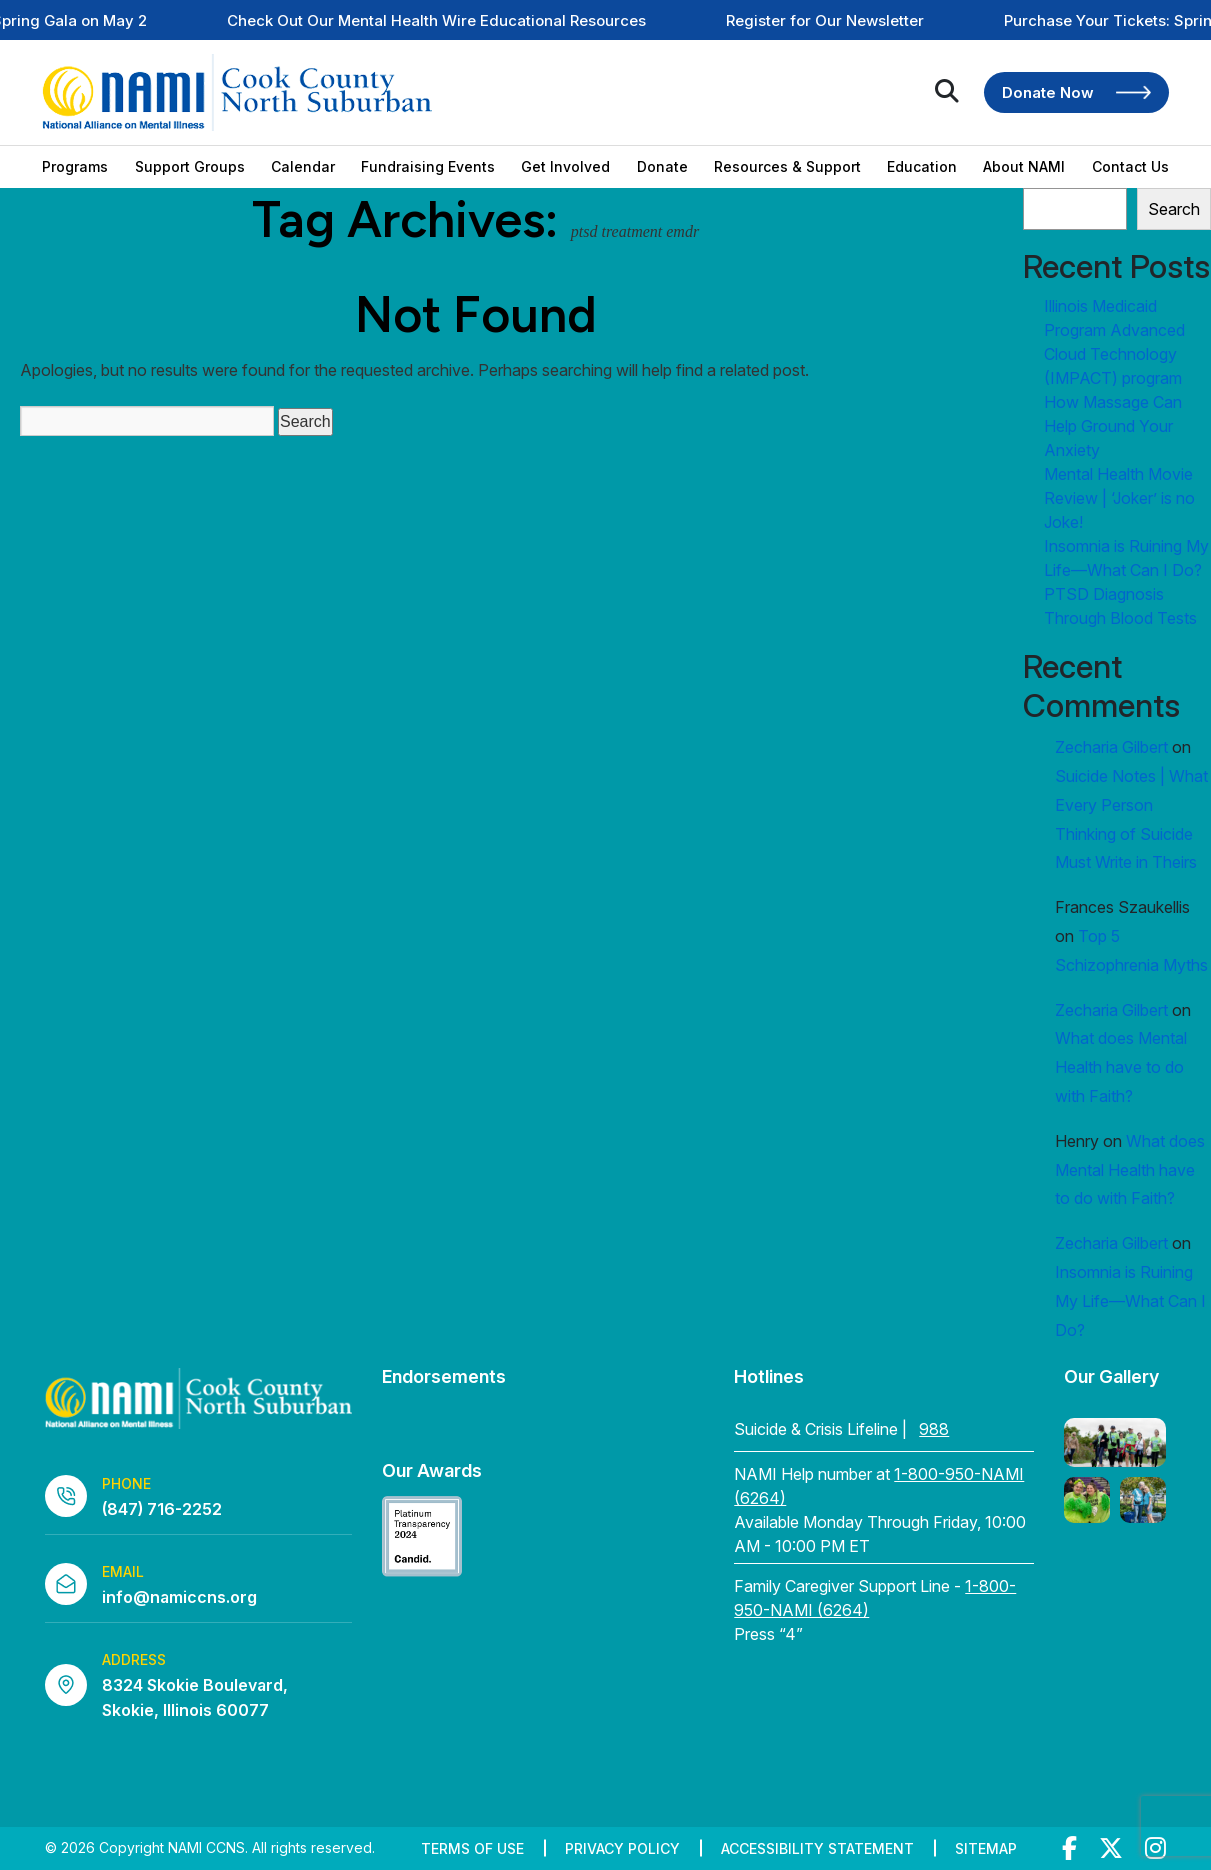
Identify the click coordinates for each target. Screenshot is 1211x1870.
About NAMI (1024, 167)
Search (1174, 209)
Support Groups (190, 167)
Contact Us (1130, 167)
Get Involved (565, 167)
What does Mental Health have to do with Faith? (1121, 1067)
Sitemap (986, 1848)
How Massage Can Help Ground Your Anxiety (1113, 426)
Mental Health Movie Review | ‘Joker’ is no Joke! (1119, 498)
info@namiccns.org (179, 1597)
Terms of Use (472, 1848)
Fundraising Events (428, 167)
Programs (75, 167)
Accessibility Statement (817, 1848)
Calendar (303, 167)
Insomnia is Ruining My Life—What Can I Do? (1130, 1301)
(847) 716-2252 (162, 1509)
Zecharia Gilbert (1111, 747)
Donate (662, 167)
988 (934, 1429)
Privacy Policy (622, 1848)
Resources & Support (787, 167)
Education (922, 167)
